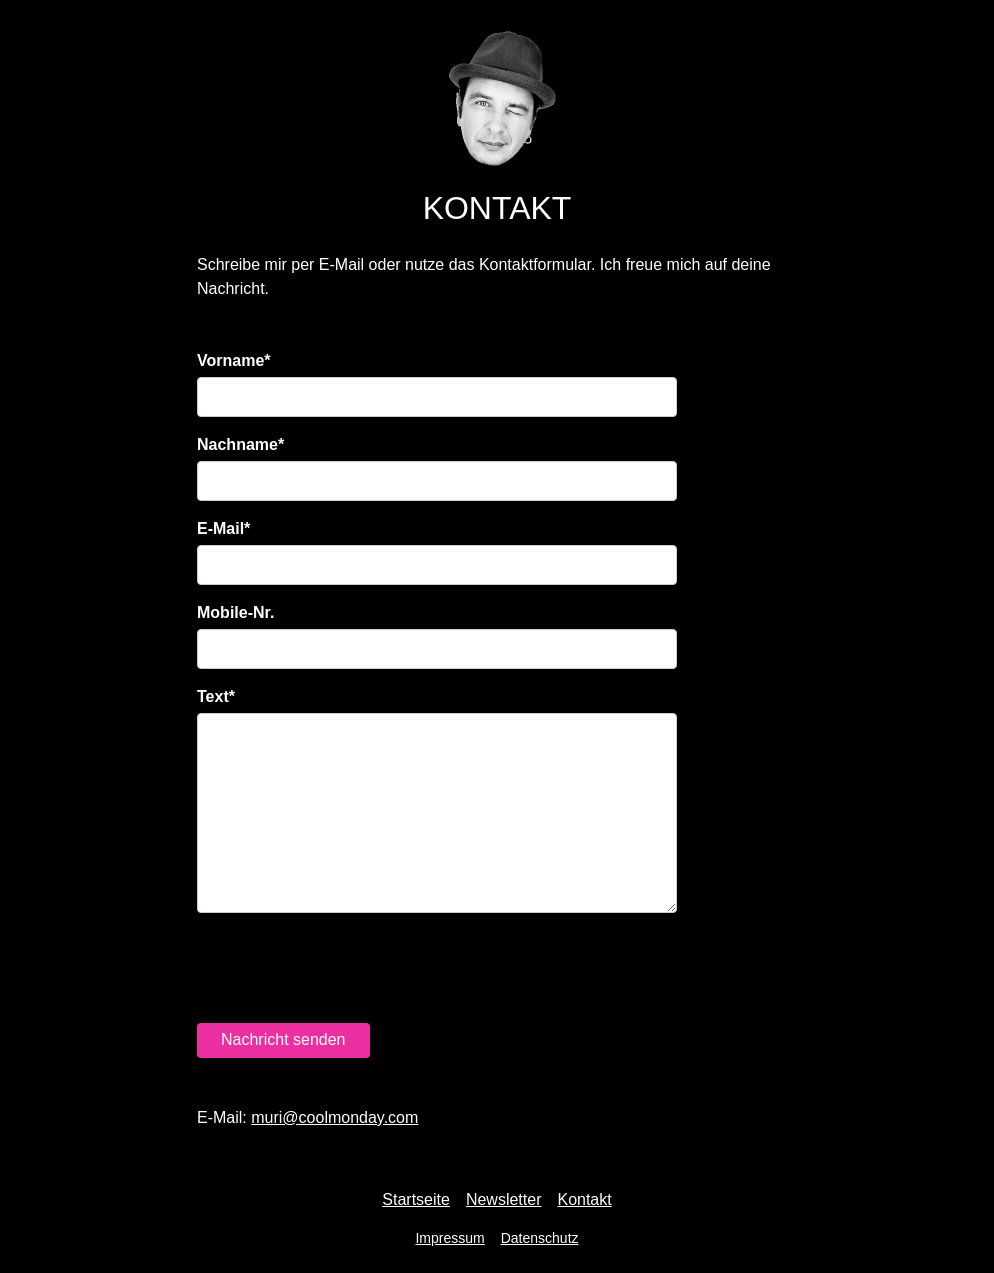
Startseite (416, 1199)
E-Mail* (223, 528)
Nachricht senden (283, 1039)
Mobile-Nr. (235, 612)
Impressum (449, 1238)
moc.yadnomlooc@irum (334, 1117)
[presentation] (349, 968)
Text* (216, 696)
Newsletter (504, 1199)
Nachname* (240, 444)
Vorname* (234, 360)
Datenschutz (540, 1238)
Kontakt (584, 1199)
